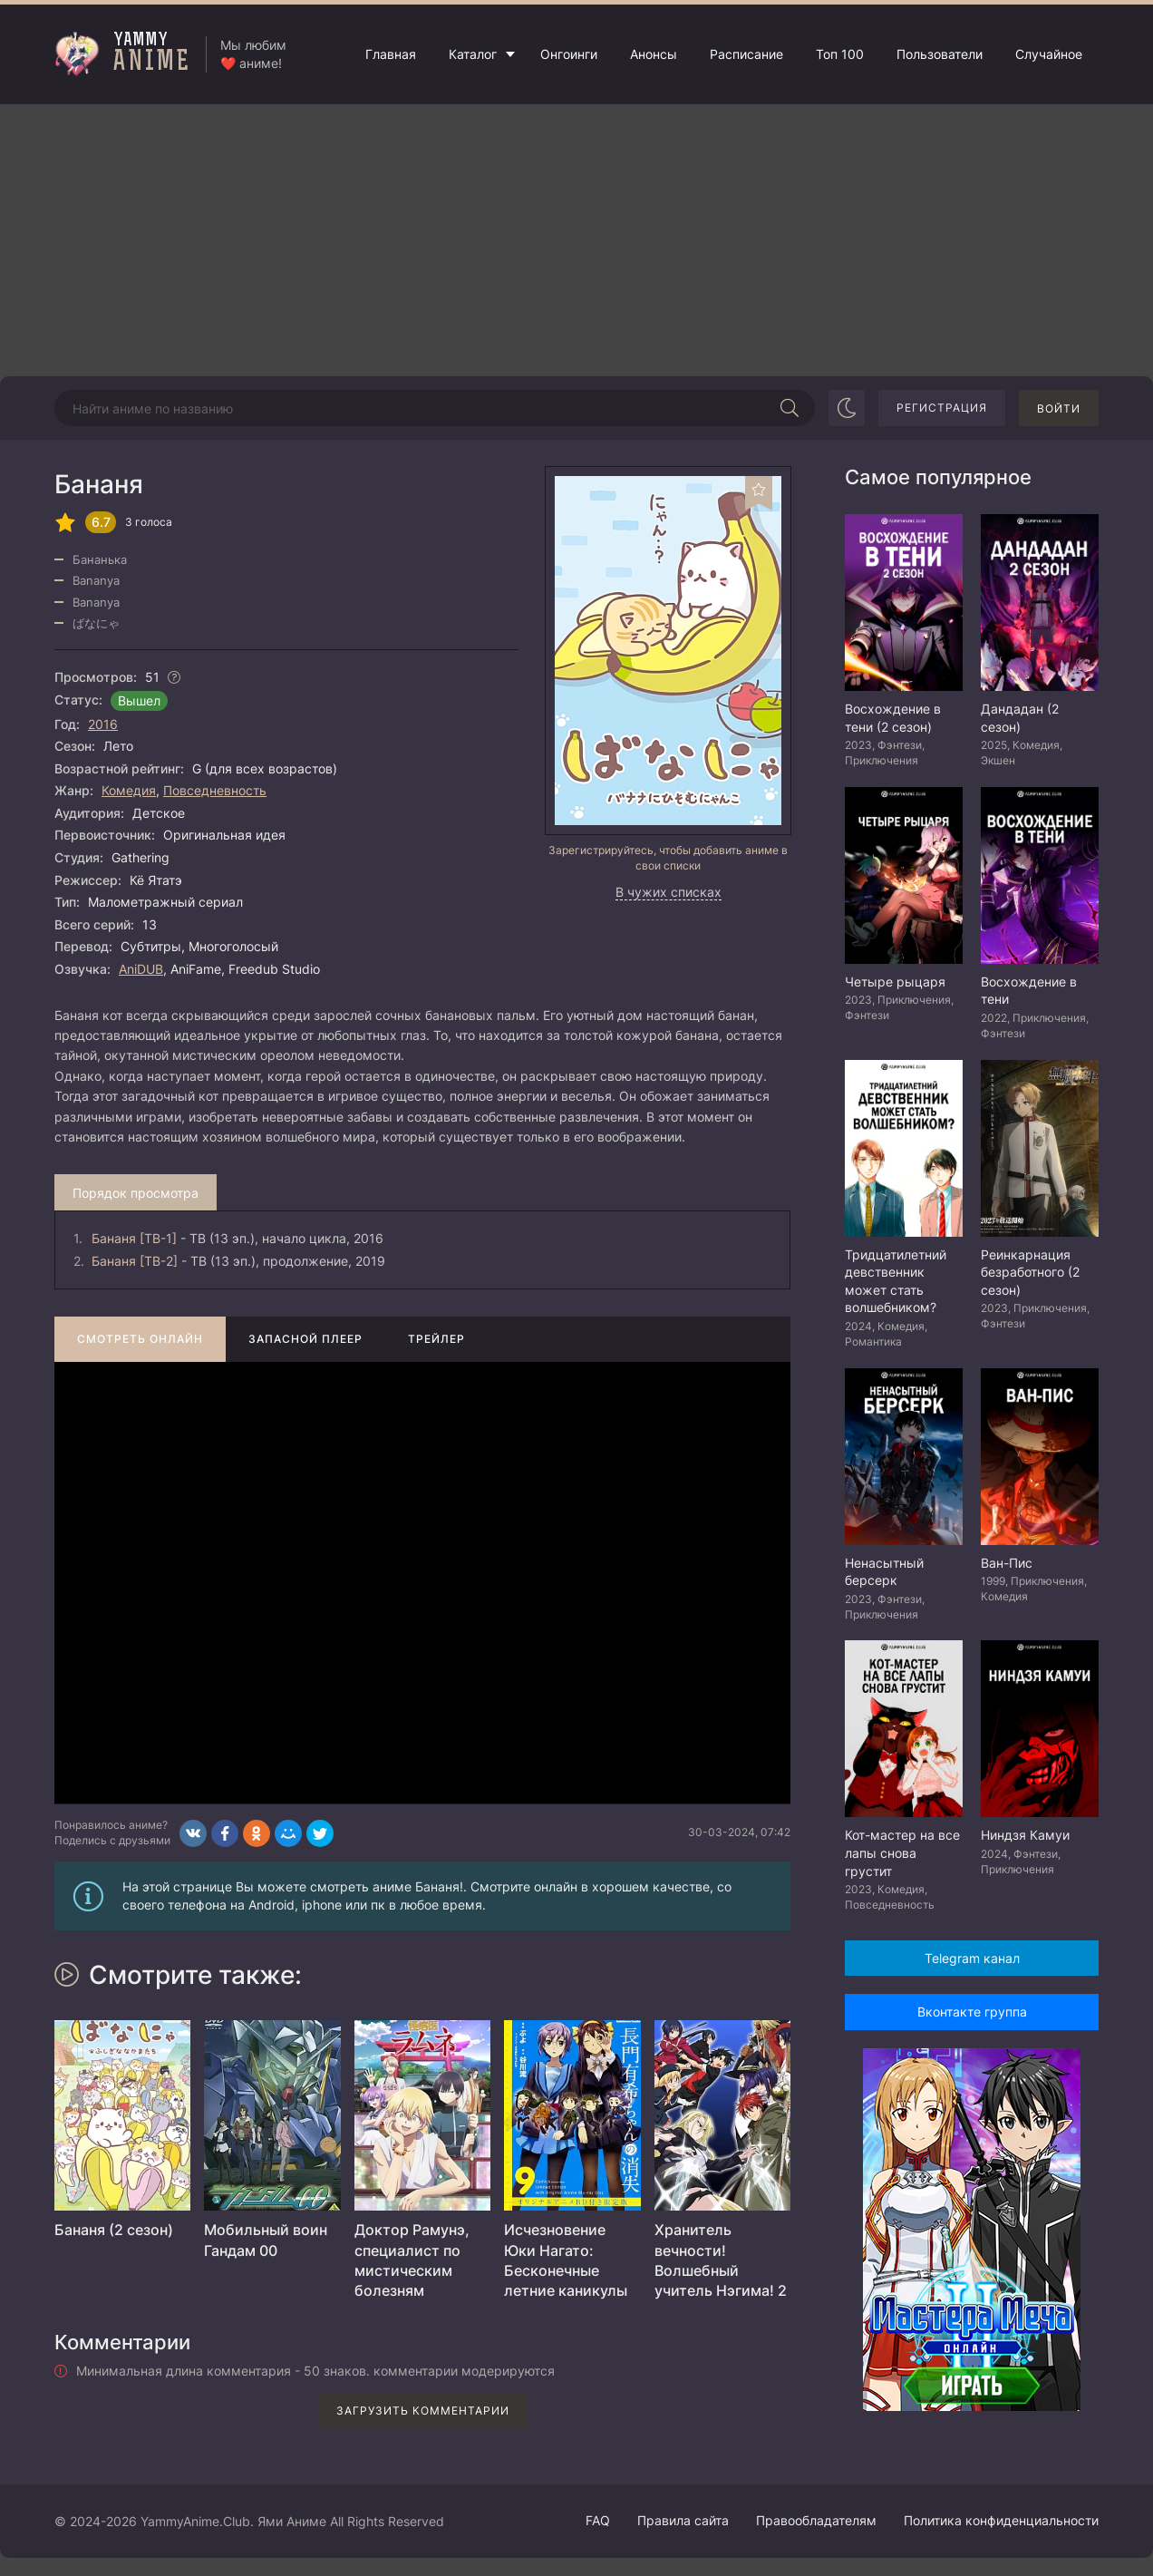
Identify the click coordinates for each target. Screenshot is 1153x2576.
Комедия (129, 790)
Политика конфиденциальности (1001, 2520)
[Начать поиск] (789, 408)
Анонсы (653, 54)
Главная (390, 54)
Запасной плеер (305, 1339)
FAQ (598, 2520)
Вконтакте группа (972, 2011)
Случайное (1048, 54)
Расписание (746, 54)
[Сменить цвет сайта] (846, 408)
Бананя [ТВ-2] (135, 1261)
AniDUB (141, 969)
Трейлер (436, 1339)
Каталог (473, 54)
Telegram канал (972, 1958)
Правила (683, 2520)
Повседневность (214, 790)
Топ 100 (840, 54)
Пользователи (939, 54)
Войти (1058, 408)
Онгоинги (568, 54)
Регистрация (941, 407)
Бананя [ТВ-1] (134, 1238)
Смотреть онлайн (140, 1339)
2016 (103, 724)
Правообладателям (816, 2520)
